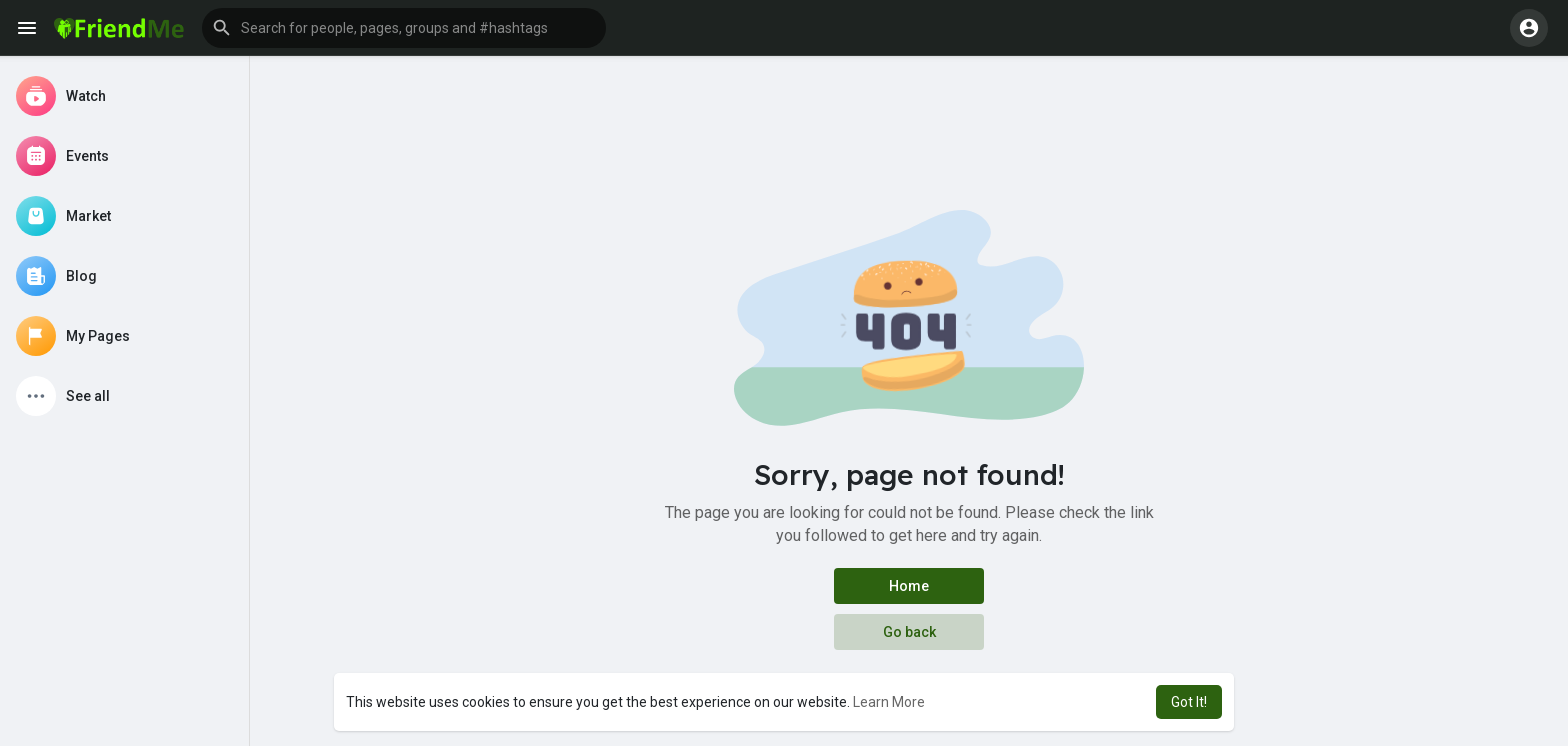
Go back (909, 632)
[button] (404, 28)
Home (909, 586)
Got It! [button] (1189, 702)
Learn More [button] (889, 702)
